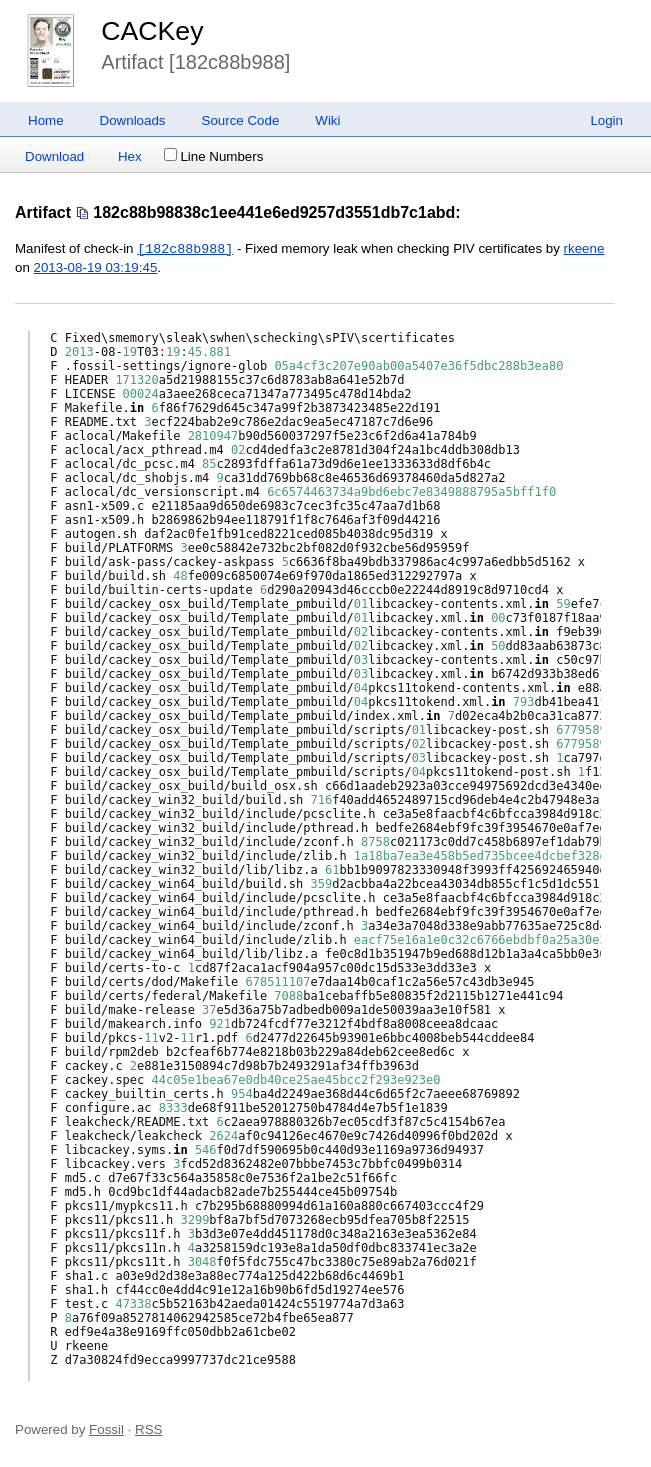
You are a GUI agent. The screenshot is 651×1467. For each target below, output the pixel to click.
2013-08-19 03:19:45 (96, 267)
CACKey (152, 31)
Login (606, 120)
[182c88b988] (185, 249)
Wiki (327, 120)
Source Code (241, 120)
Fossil (106, 1429)
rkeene (584, 249)
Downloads (133, 120)
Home (46, 120)
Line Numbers (213, 156)
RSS (148, 1429)
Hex (130, 156)
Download (54, 156)
